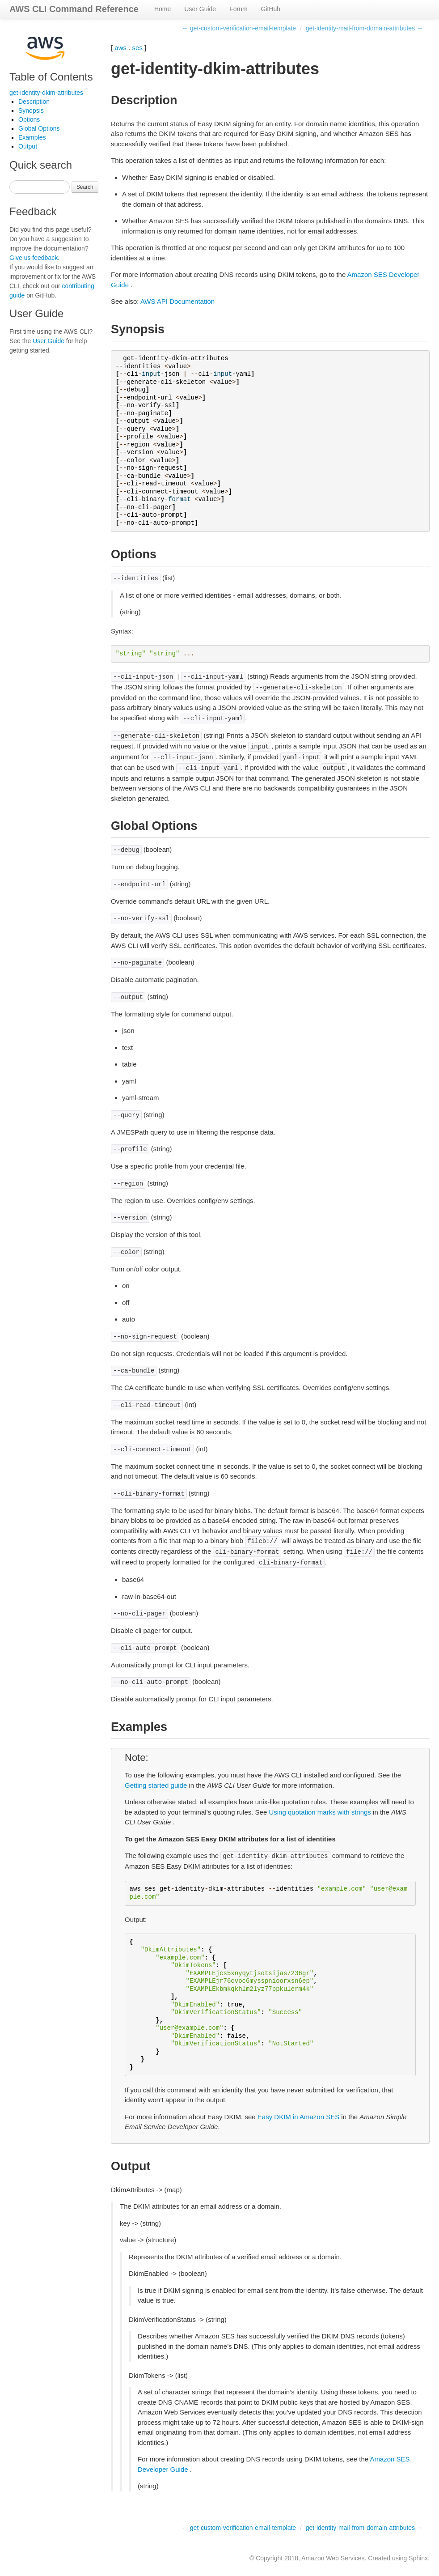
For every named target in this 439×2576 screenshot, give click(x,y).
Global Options (39, 128)
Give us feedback (33, 257)
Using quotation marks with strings (320, 1812)
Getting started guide (156, 1785)
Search (84, 187)
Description (34, 101)
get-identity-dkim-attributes (46, 92)
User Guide (200, 9)
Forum (238, 9)
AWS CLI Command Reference (74, 9)
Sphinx (418, 2558)
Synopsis (31, 110)
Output (27, 146)
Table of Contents (51, 77)
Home (162, 9)
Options (29, 119)
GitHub (271, 9)
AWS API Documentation (177, 301)
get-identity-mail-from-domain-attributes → (364, 28)
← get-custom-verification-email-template (239, 28)
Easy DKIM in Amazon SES (298, 2117)
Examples (32, 137)
